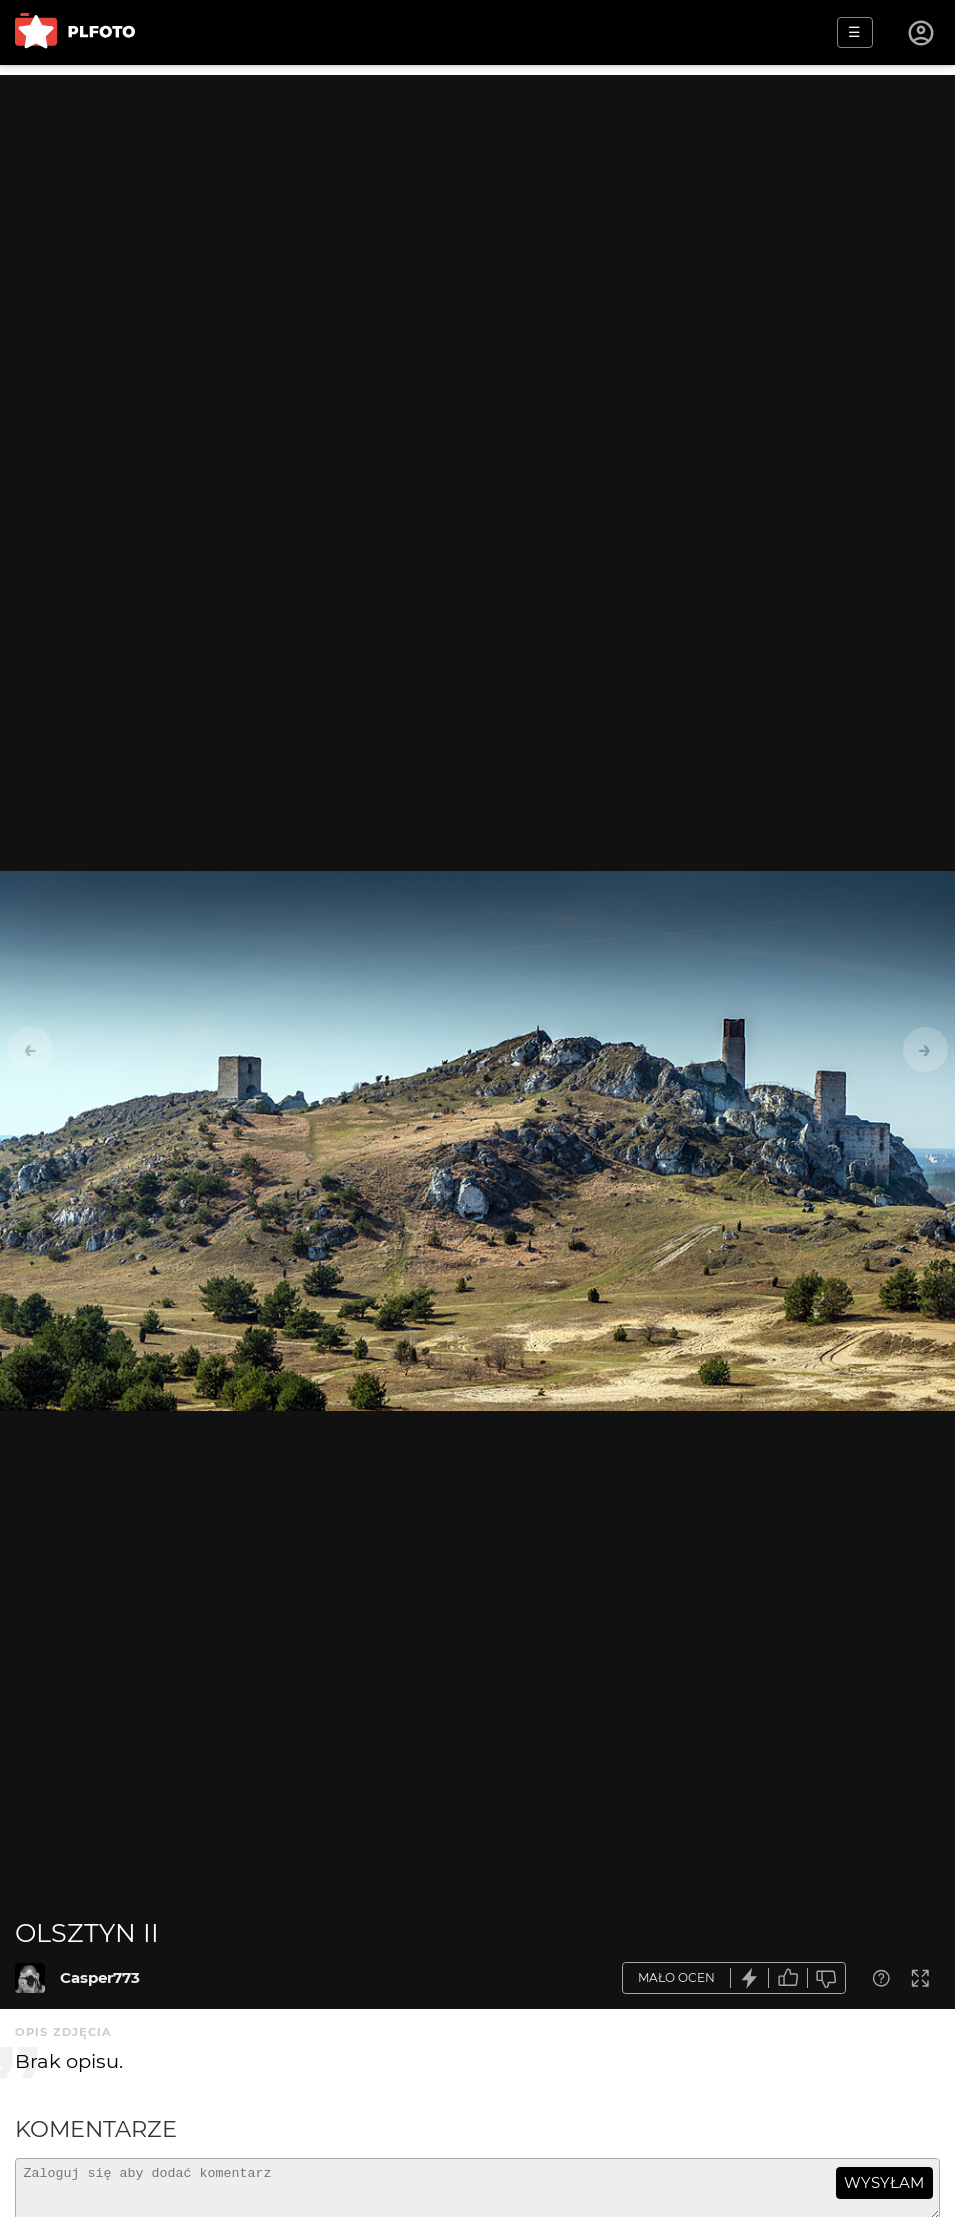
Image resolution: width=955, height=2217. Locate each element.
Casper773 (100, 1977)
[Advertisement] (477, 215)
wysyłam (884, 2182)
